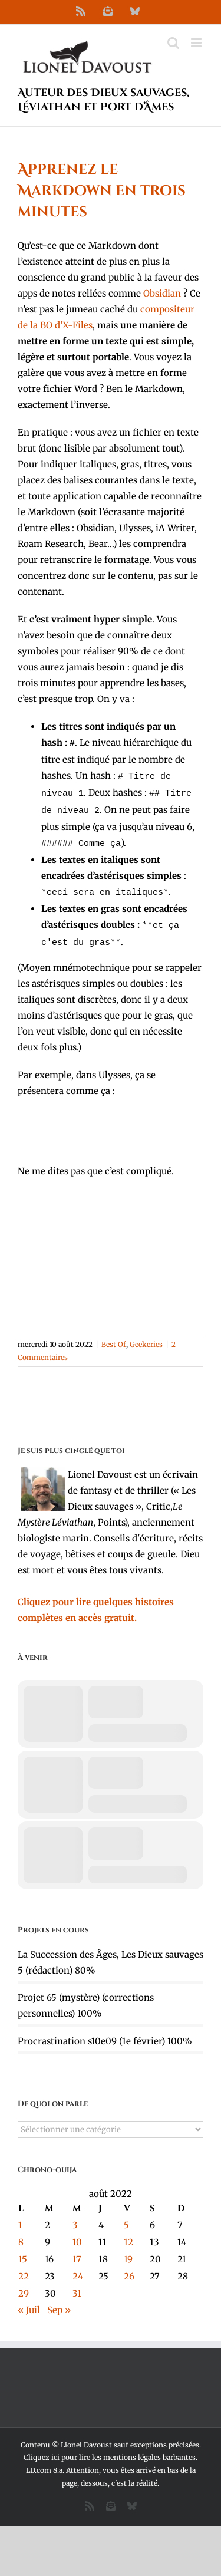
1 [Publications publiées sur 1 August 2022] (20, 2215)
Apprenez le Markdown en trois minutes (102, 191)
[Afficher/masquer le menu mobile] (197, 43)
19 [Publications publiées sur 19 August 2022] (128, 2249)
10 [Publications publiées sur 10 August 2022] (77, 2232)
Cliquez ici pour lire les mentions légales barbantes (110, 2447)
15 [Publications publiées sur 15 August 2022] (22, 2249)
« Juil (29, 2300)
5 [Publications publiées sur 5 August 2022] (126, 2215)
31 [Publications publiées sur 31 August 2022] (76, 2284)
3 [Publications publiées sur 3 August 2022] (75, 2215)
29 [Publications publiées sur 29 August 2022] (23, 2284)
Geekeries (146, 1334)
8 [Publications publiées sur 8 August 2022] (21, 2232)
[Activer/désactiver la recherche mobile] (173, 43)
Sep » (59, 2300)
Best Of (113, 1334)
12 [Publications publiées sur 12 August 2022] (128, 2232)
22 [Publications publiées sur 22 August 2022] (23, 2266)
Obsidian (162, 293)
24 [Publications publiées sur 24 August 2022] (77, 2266)
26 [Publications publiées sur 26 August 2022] (129, 2266)
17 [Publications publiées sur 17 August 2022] (76, 2249)
